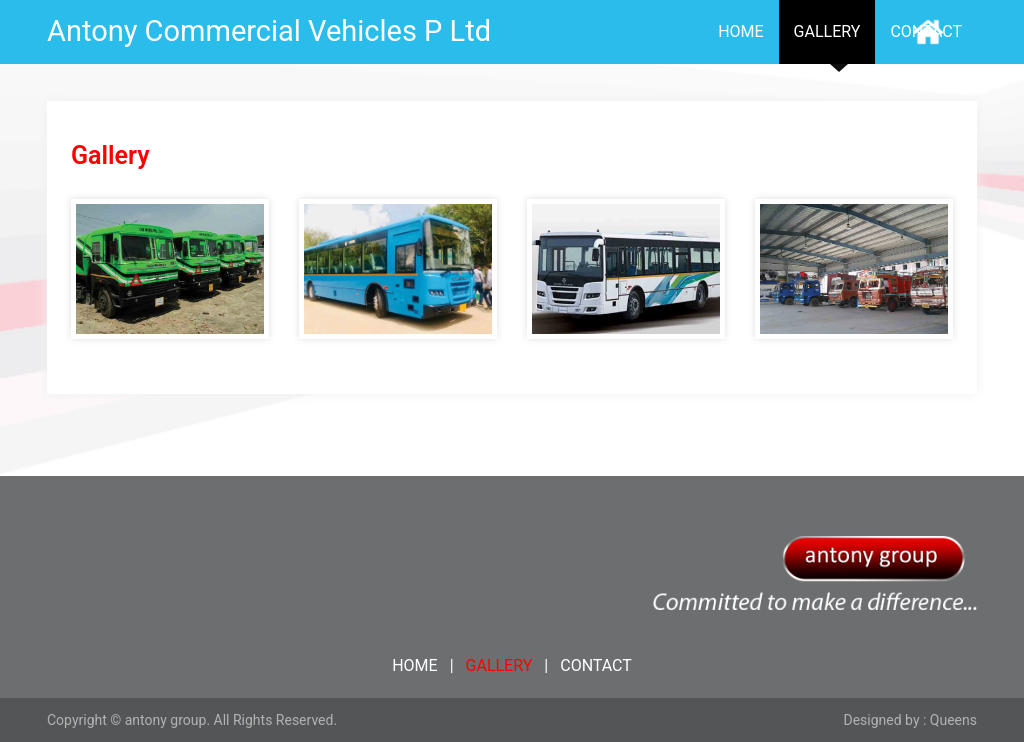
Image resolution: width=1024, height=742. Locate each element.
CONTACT (596, 665)
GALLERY (827, 31)
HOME (740, 31)
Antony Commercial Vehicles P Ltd (269, 31)
